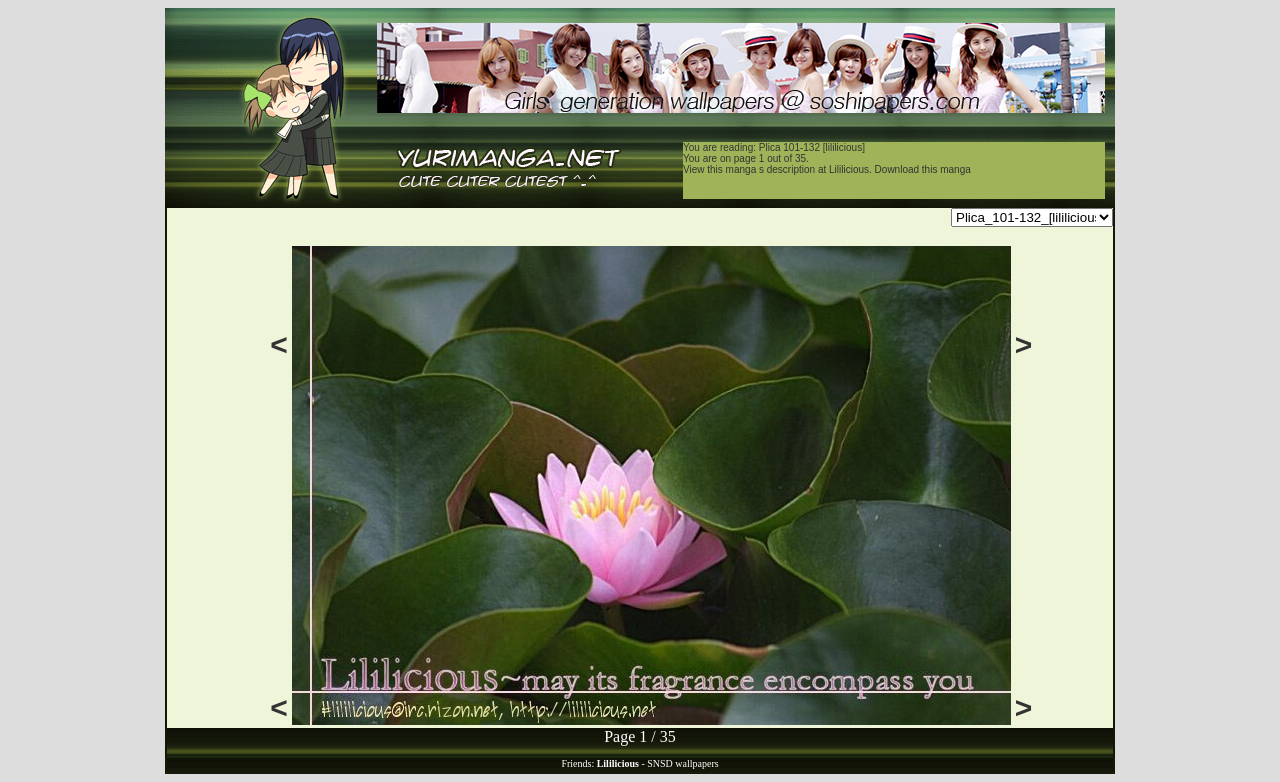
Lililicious (849, 169)
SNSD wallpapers (682, 763)
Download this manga (923, 169)
